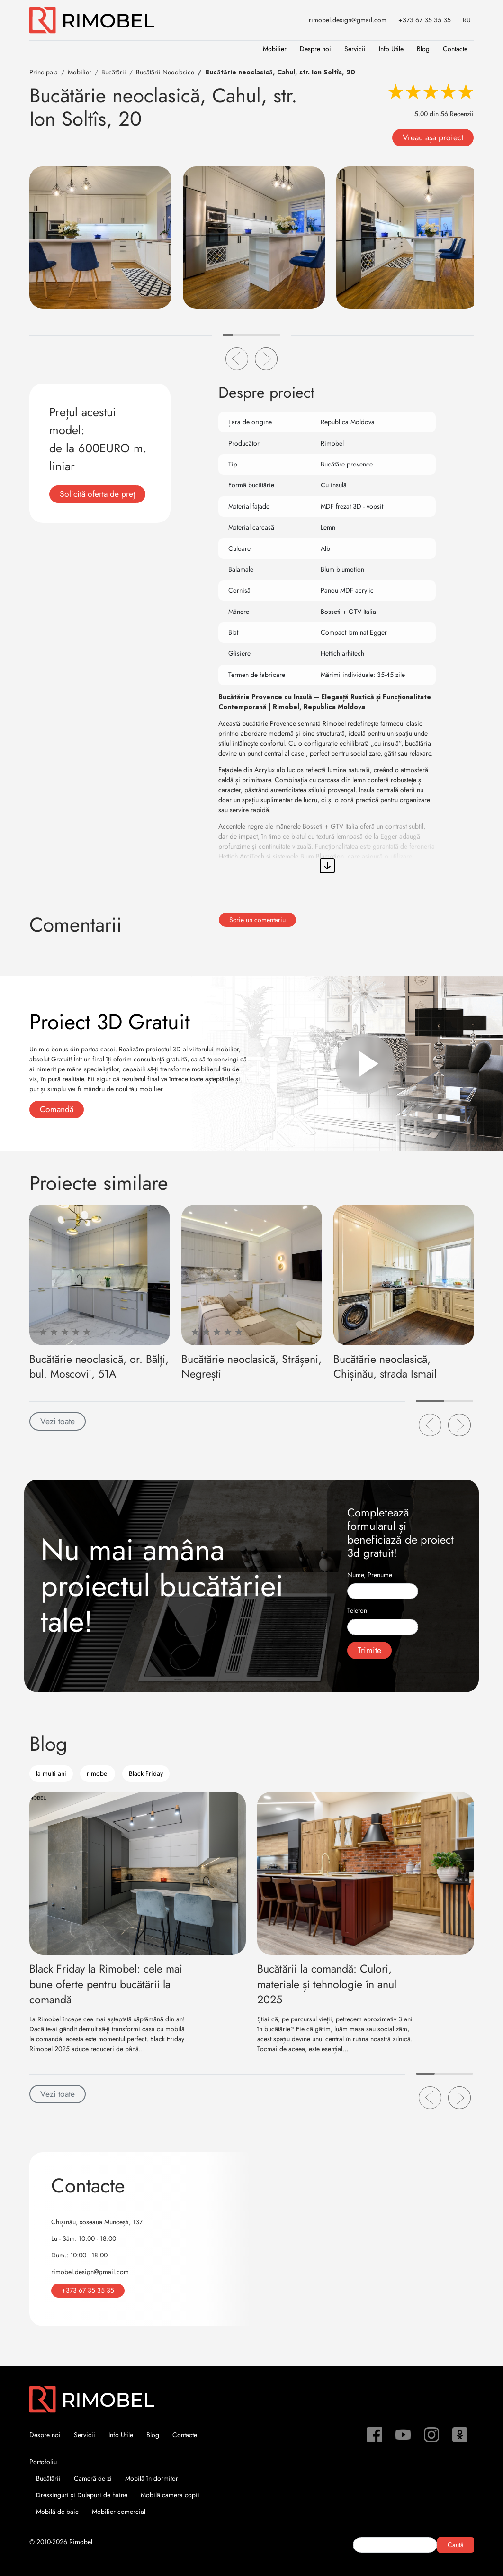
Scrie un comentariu (257, 919)
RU (467, 20)
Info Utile (391, 49)
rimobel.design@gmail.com (347, 20)
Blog (423, 49)
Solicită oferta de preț (97, 494)
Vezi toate (57, 1421)
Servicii (355, 49)
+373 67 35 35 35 (424, 20)
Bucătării (48, 2478)
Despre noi (315, 49)
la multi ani (51, 1773)
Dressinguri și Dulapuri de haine (81, 2495)
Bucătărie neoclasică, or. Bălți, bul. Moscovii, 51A (99, 1366)
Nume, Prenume (369, 1575)
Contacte (455, 49)
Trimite (369, 1650)
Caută (456, 2544)
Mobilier (275, 49)
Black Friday (146, 1773)
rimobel (97, 1773)
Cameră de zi (93, 2478)
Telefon (357, 1610)
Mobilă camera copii (170, 2495)
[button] (236, 358)
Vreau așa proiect (433, 137)
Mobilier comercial (118, 2511)
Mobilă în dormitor (151, 2478)
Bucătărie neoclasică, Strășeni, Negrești (251, 1366)
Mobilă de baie (57, 2511)
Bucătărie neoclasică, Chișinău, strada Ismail (385, 1366)
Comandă (56, 1109)
